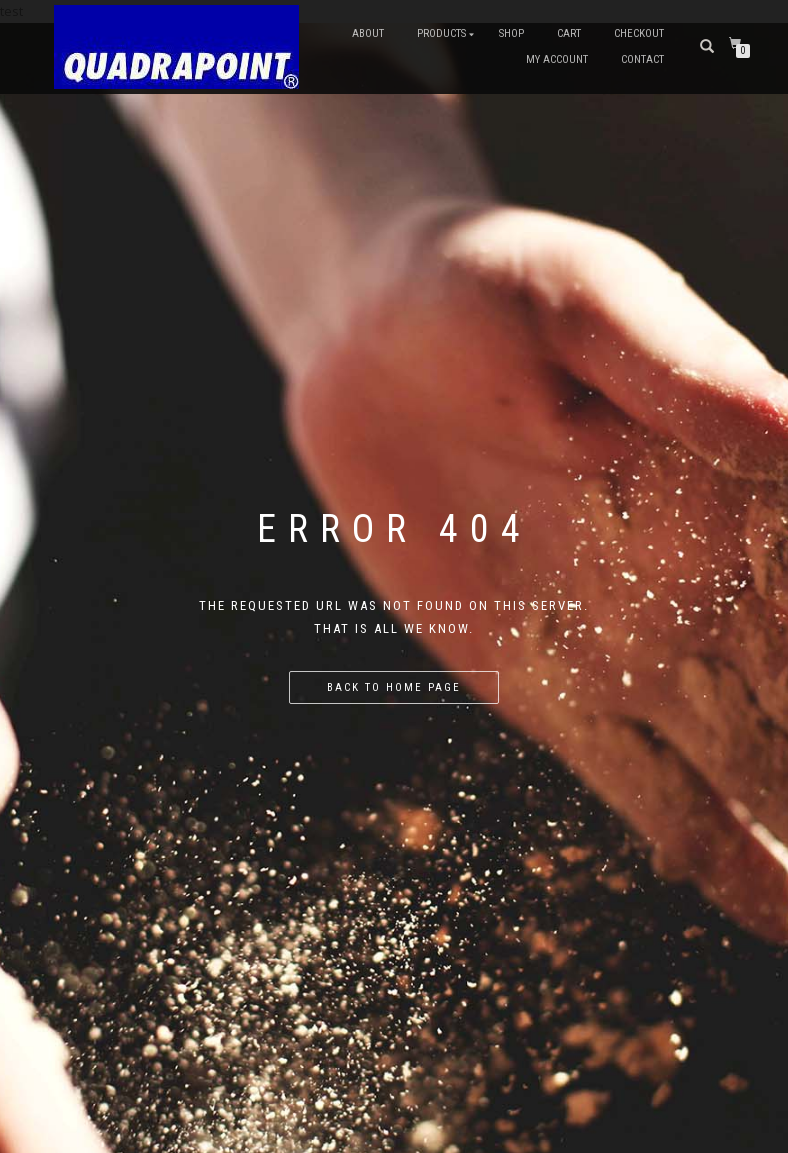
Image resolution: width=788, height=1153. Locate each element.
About (368, 33)
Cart (569, 33)
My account (557, 59)
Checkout (639, 33)
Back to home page (394, 687)
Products (441, 33)
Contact (642, 59)
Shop (511, 33)
